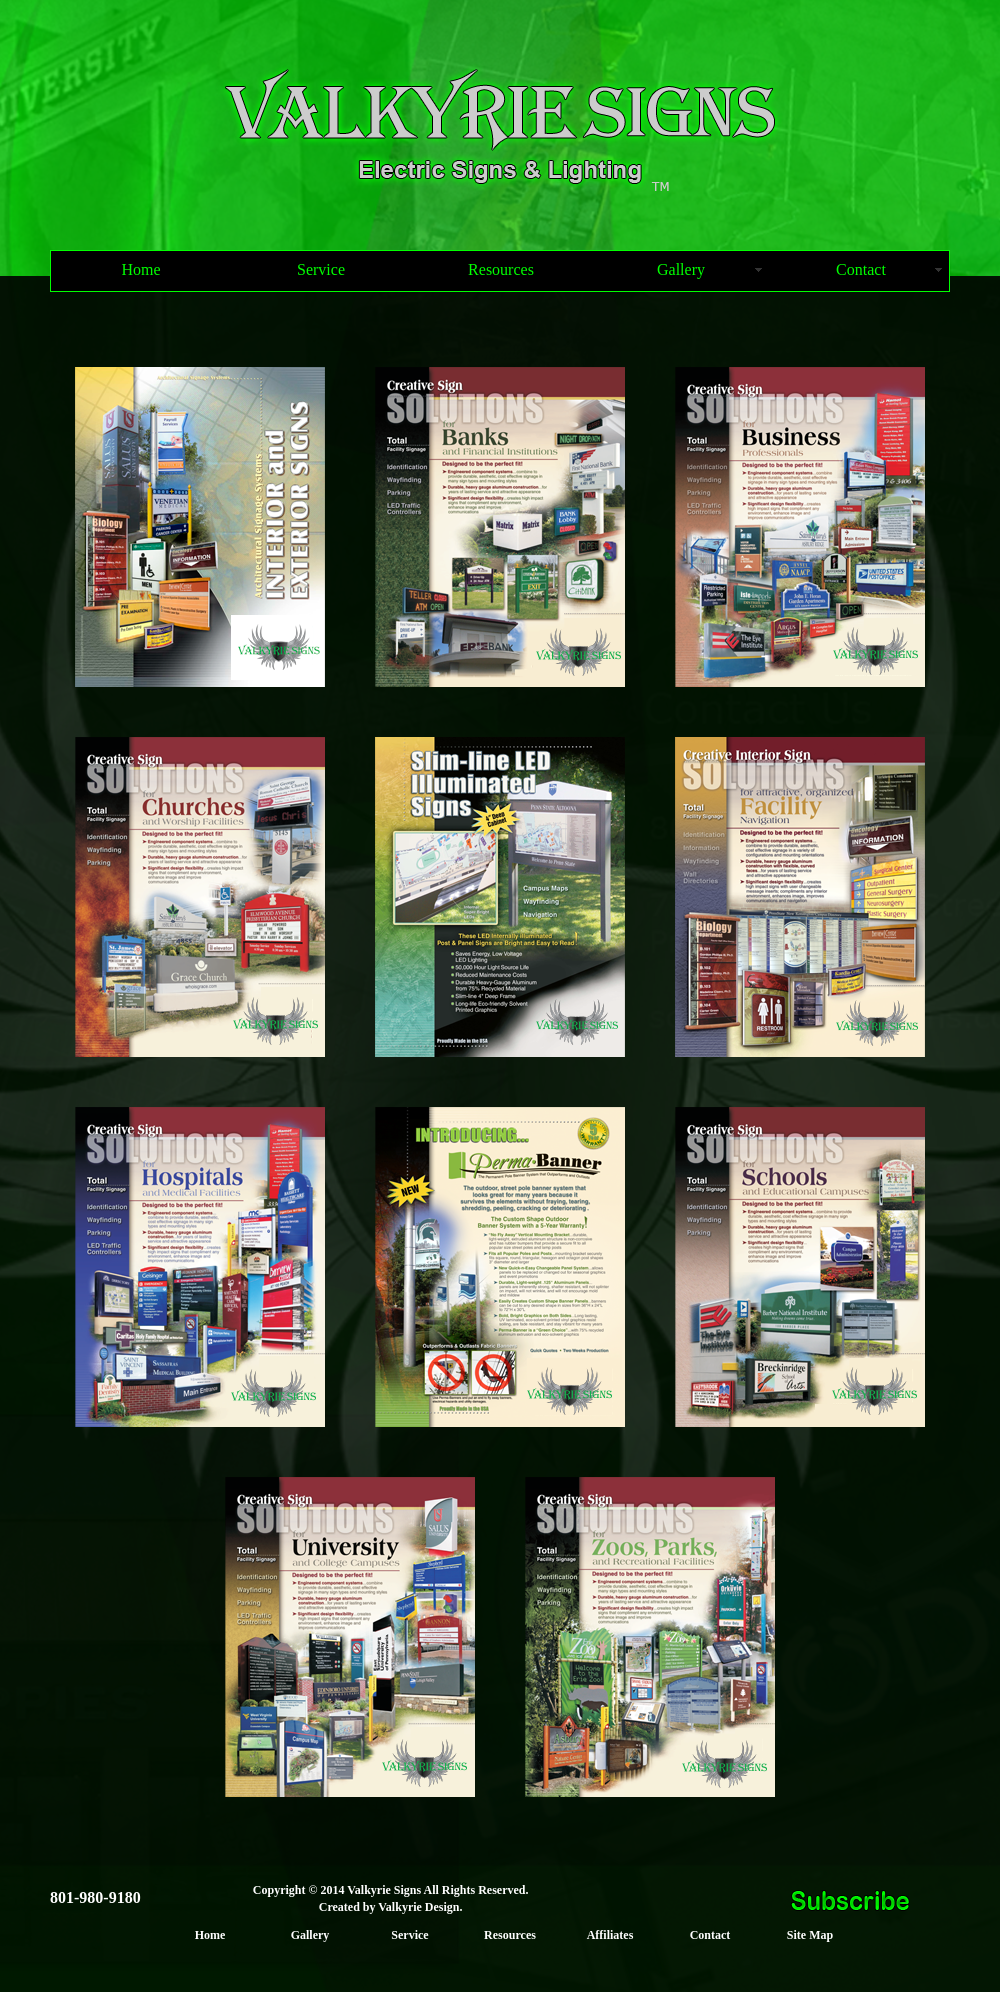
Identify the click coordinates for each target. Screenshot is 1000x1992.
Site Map (810, 1935)
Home (140, 269)
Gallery (681, 269)
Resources (501, 269)
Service (321, 269)
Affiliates (610, 1935)
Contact (861, 269)
